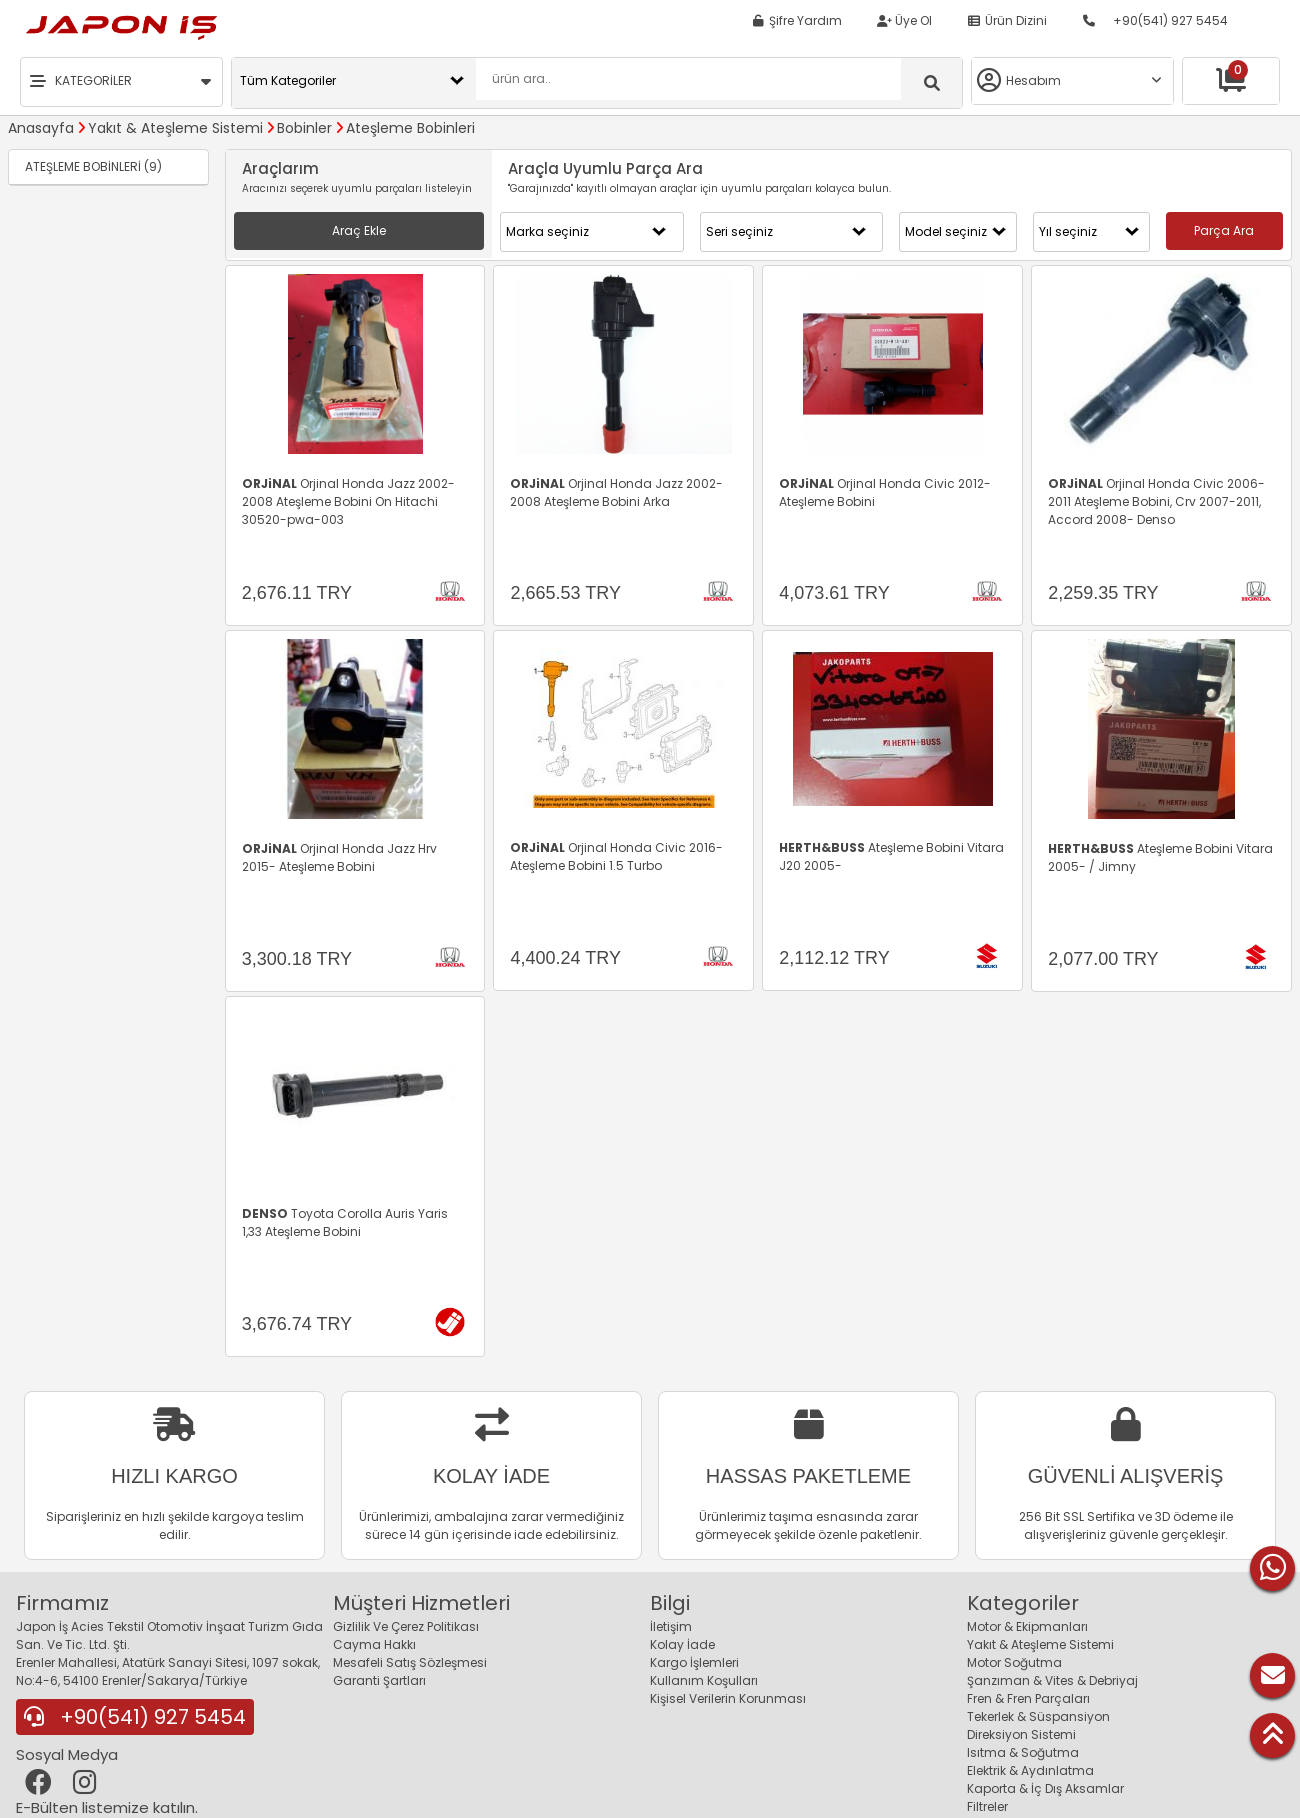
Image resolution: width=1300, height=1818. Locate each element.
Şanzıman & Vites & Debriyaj (1052, 1680)
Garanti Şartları (379, 1680)
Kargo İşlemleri (694, 1662)
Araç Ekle (359, 230)
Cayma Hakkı (374, 1644)
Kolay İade (682, 1644)
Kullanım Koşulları (704, 1680)
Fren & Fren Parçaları (1028, 1698)
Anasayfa (41, 128)
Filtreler (987, 1806)
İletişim (671, 1626)
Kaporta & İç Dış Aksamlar (1045, 1788)
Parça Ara (1224, 230)
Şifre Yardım (796, 20)
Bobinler (304, 128)
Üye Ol (904, 20)
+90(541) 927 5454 (1155, 20)
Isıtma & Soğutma (1023, 1752)
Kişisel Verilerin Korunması (728, 1698)
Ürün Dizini (1007, 20)
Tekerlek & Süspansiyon (1038, 1716)
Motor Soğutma (1014, 1662)
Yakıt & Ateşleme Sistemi (175, 128)
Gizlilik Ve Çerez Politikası (406, 1626)
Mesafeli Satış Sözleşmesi (410, 1662)
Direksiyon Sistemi (1021, 1734)
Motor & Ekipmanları (1027, 1626)
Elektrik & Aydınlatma (1030, 1770)
